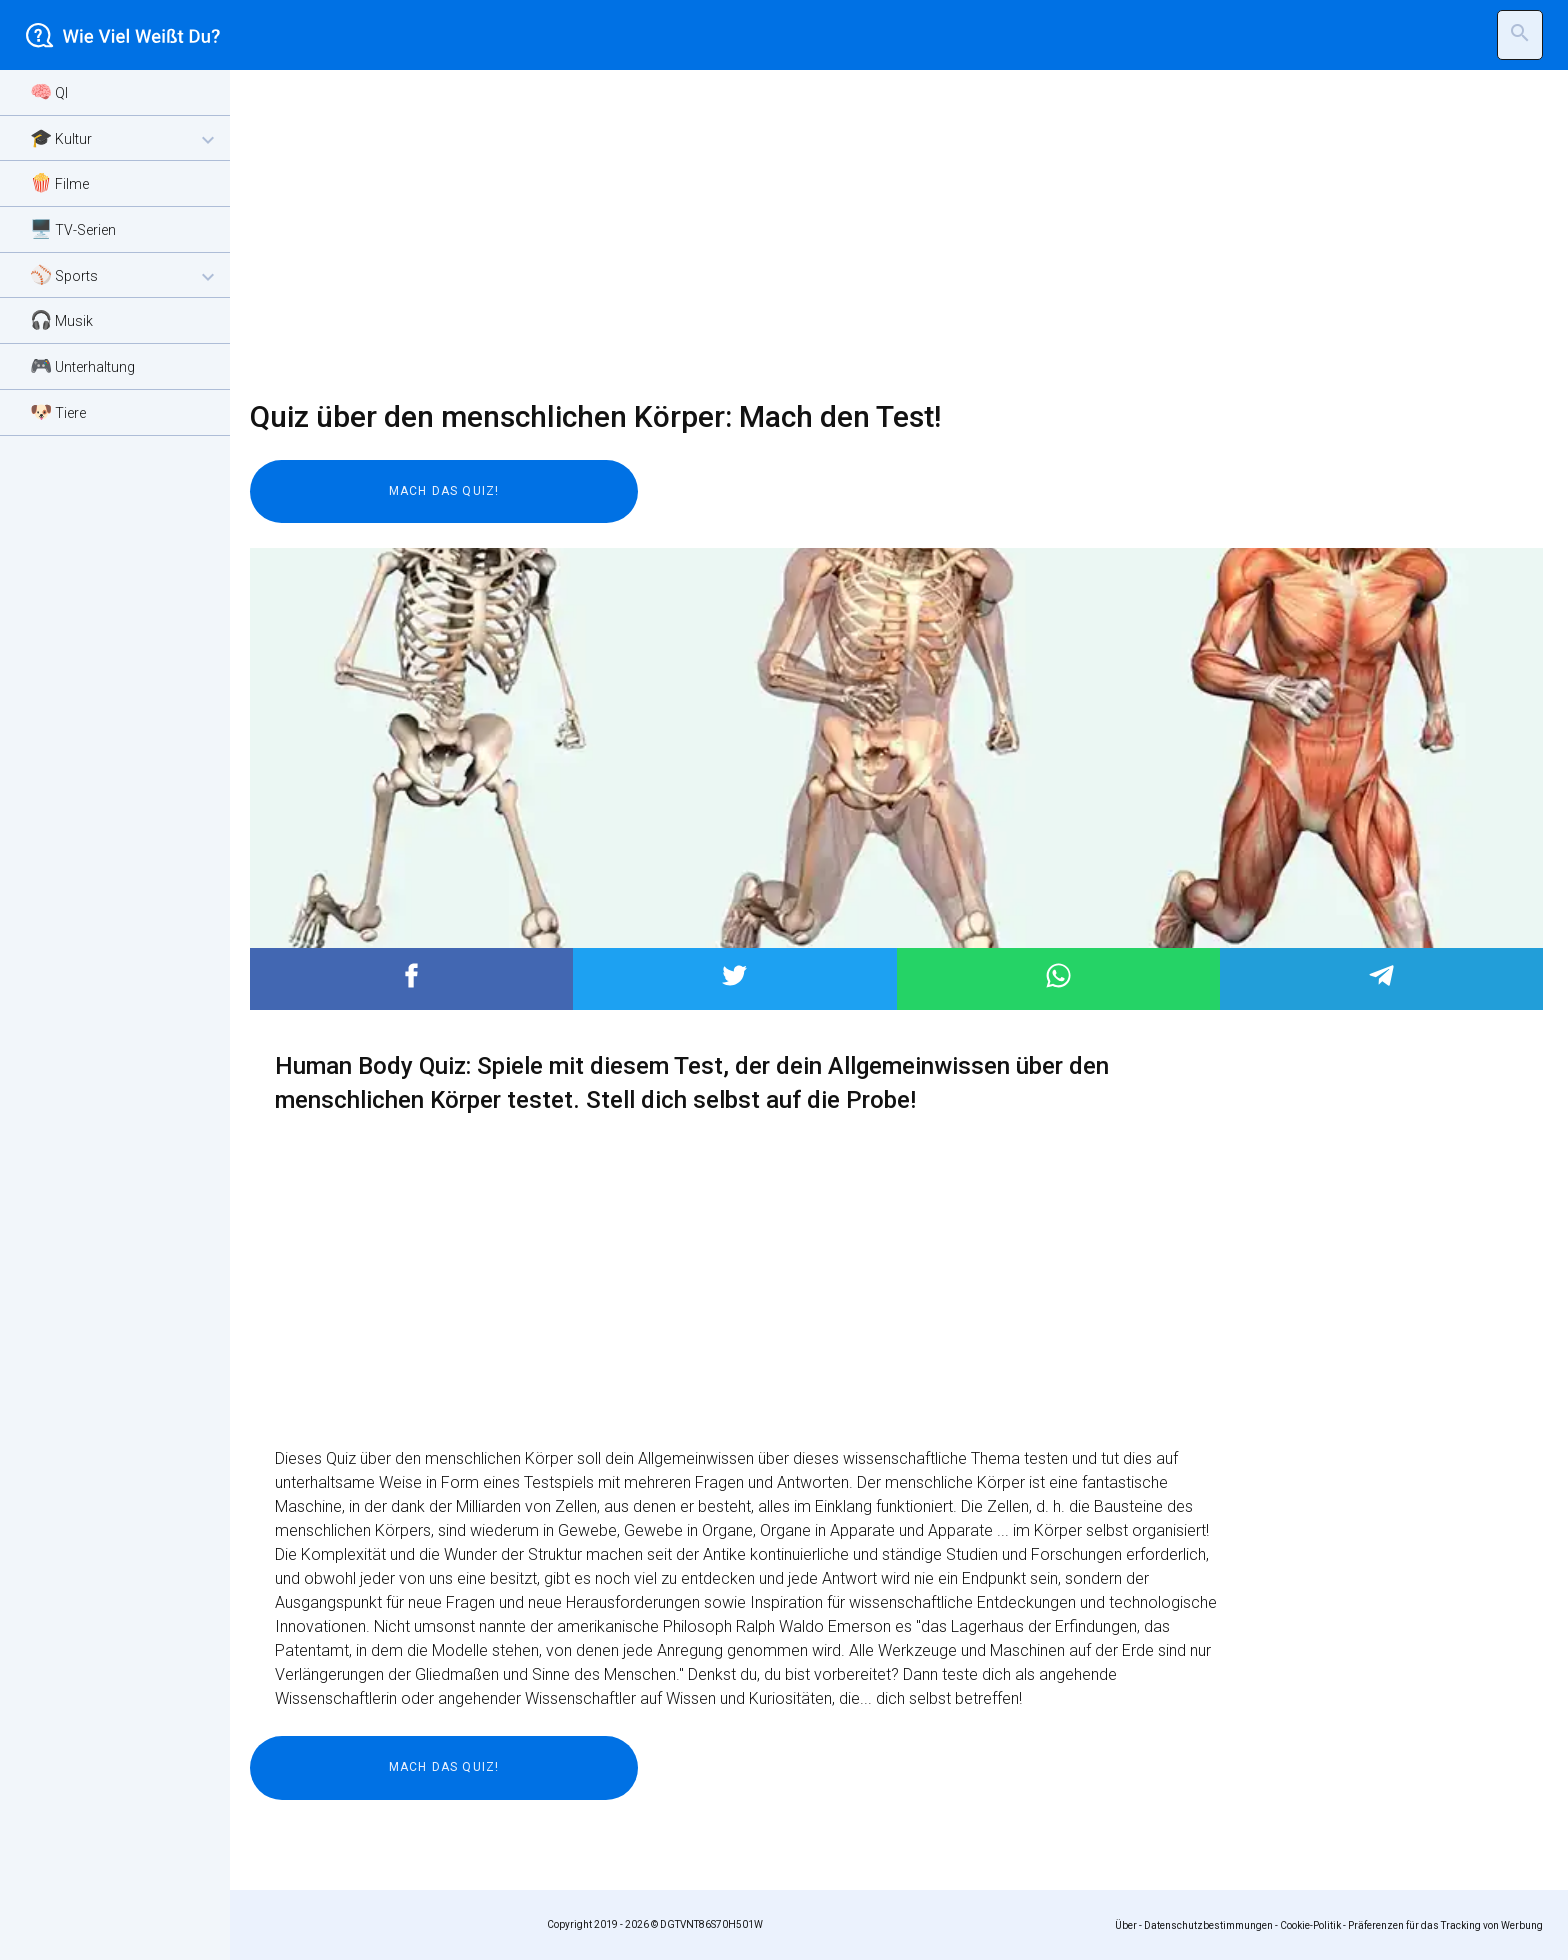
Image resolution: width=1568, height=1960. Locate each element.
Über (1126, 1925)
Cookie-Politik (1310, 1925)
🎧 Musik (61, 319)
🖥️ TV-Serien (73, 228)
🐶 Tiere (58, 411)
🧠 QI (49, 91)
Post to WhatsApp (1058, 975)
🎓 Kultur (125, 139)
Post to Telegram (1381, 975)
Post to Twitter (734, 975)
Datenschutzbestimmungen (1208, 1925)
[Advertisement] (850, 235)
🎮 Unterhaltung (82, 365)
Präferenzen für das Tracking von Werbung (1445, 1925)
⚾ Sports (125, 276)
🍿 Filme (59, 182)
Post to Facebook (411, 975)
